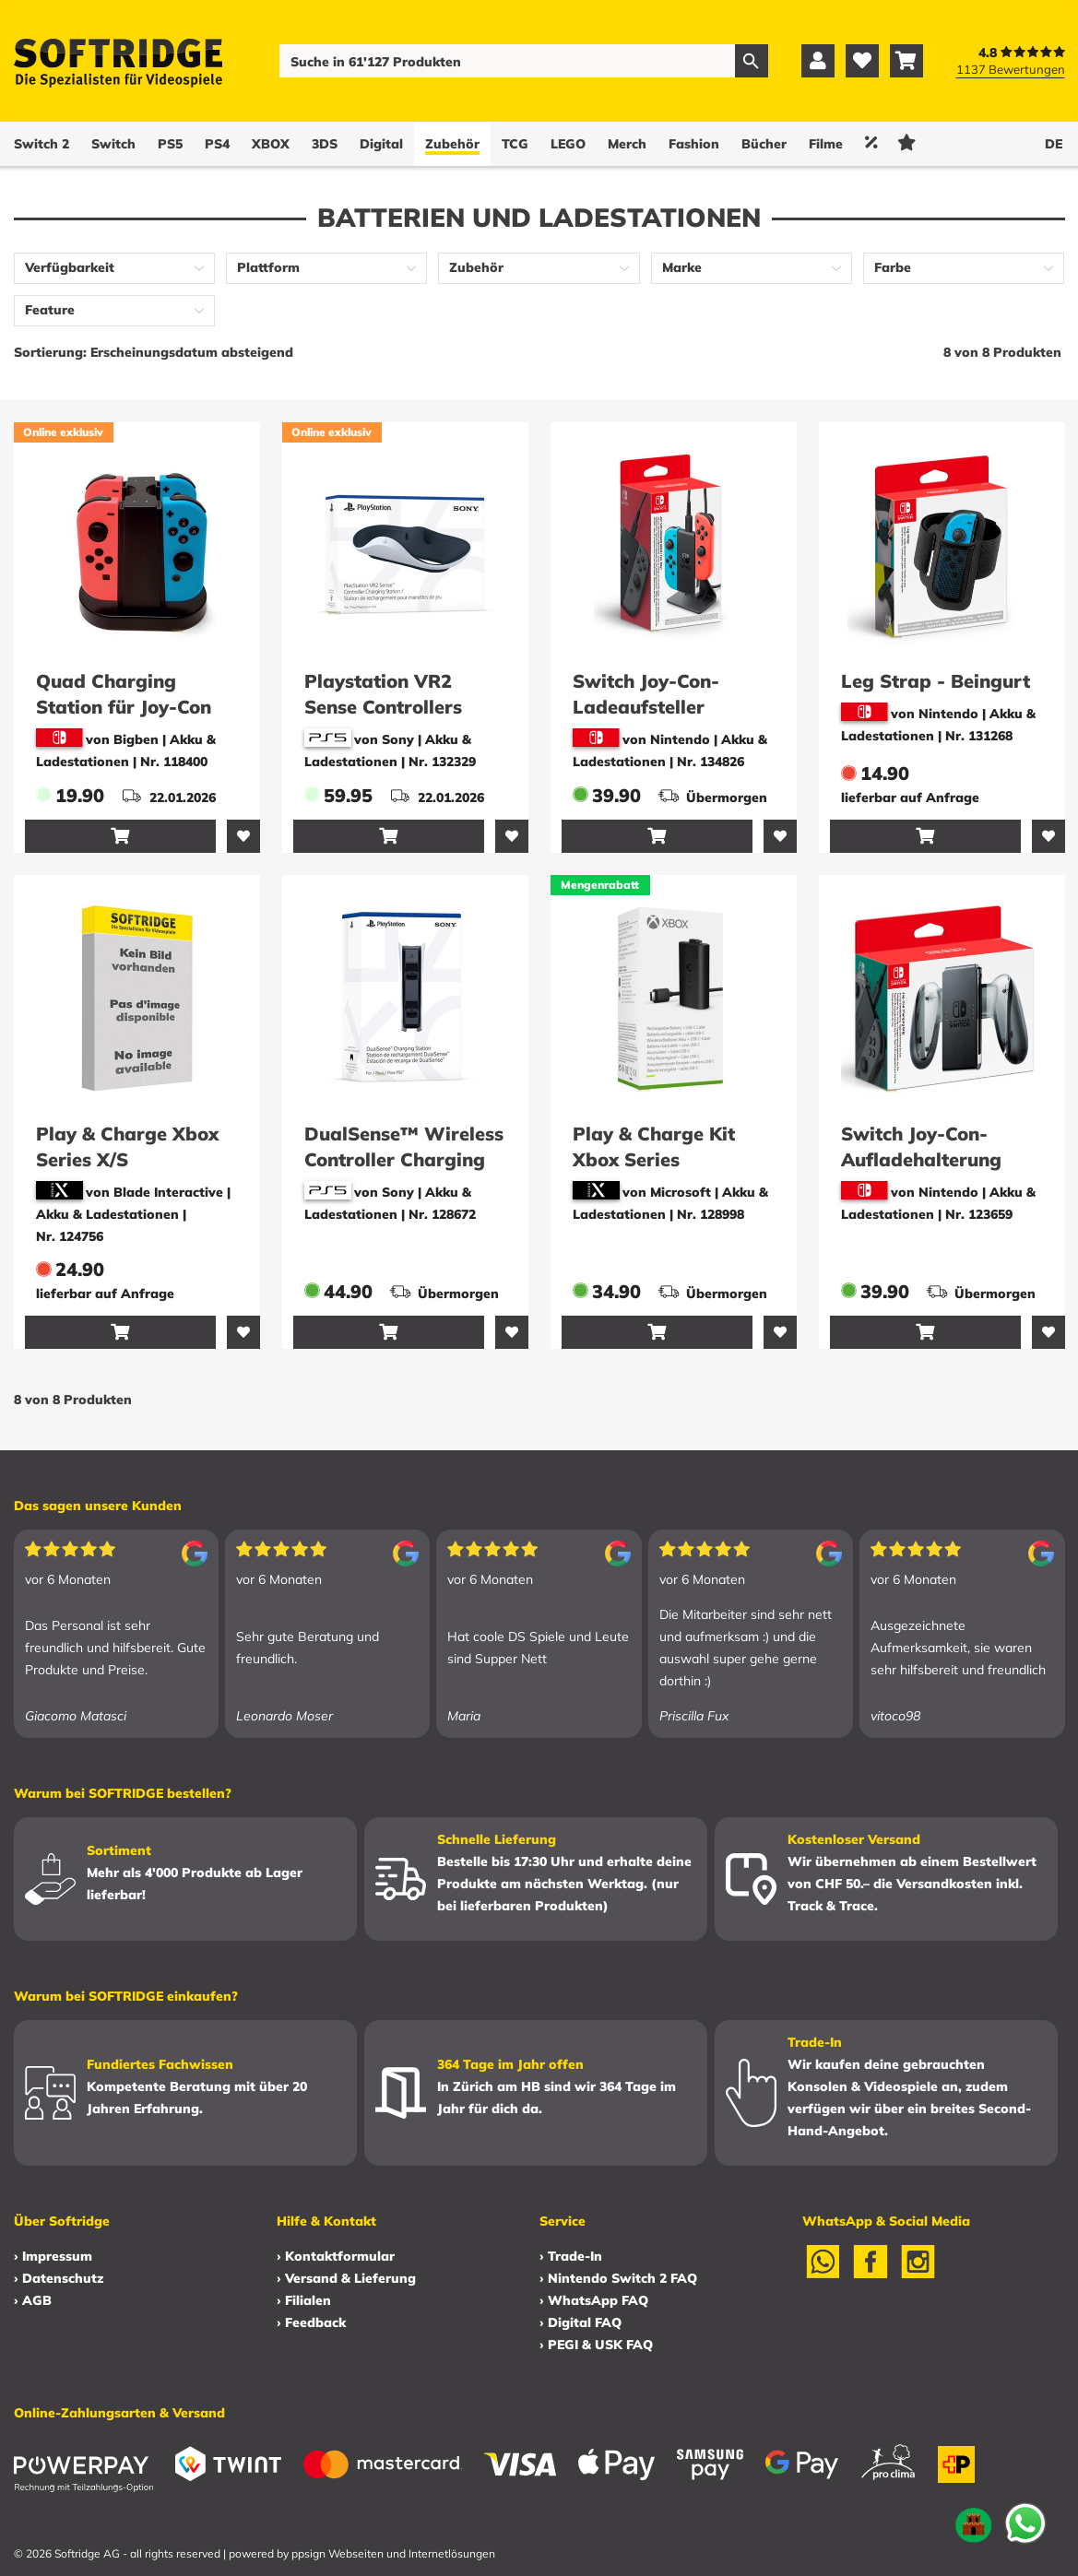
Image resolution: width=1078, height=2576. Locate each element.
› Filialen (304, 2300)
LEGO (568, 144)
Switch (113, 144)
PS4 (217, 144)
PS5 (170, 144)
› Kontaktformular (336, 2256)
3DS (325, 144)
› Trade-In (570, 2256)
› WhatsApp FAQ (593, 2300)
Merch (627, 144)
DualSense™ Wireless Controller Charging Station (403, 1159)
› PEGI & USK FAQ (596, 2344)
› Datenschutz (58, 2278)
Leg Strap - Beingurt (935, 680)
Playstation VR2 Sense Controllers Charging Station (383, 706)
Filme (826, 144)
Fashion (694, 144)
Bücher (764, 144)
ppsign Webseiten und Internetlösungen (393, 2553)
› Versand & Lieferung (346, 2278)
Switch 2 (41, 144)
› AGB (33, 2300)
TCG (515, 144)
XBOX (271, 144)
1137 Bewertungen (1010, 69)
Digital (381, 144)
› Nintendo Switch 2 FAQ (618, 2278)
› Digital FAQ (580, 2322)
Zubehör (452, 144)
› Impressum (53, 2256)
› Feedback (311, 2322)
